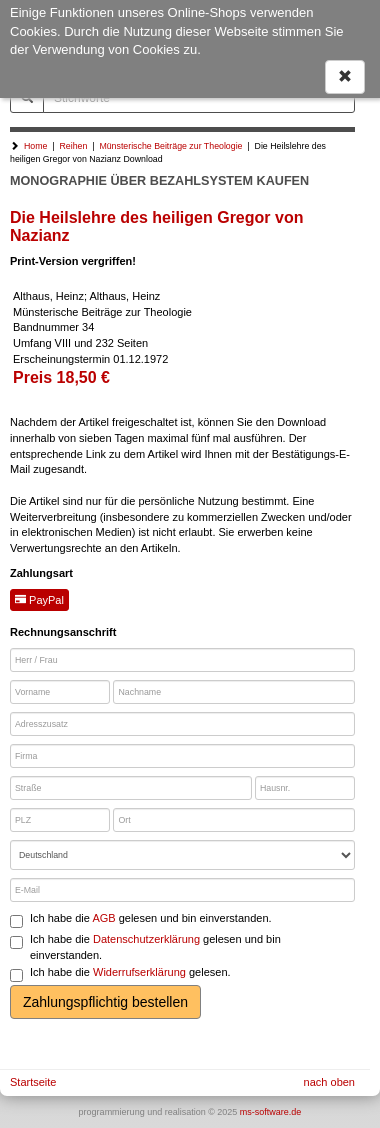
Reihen (73, 146)
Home (35, 146)
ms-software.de (271, 1112)
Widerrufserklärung (139, 972)
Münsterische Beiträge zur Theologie (170, 146)
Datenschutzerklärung (146, 939)
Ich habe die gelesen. (120, 974)
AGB (103, 918)
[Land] (182, 855)
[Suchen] (27, 98)
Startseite (33, 1082)
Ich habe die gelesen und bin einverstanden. (141, 920)
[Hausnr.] (305, 788)
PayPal (39, 600)
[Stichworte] (199, 98)
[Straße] (131, 788)
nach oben (329, 1082)
